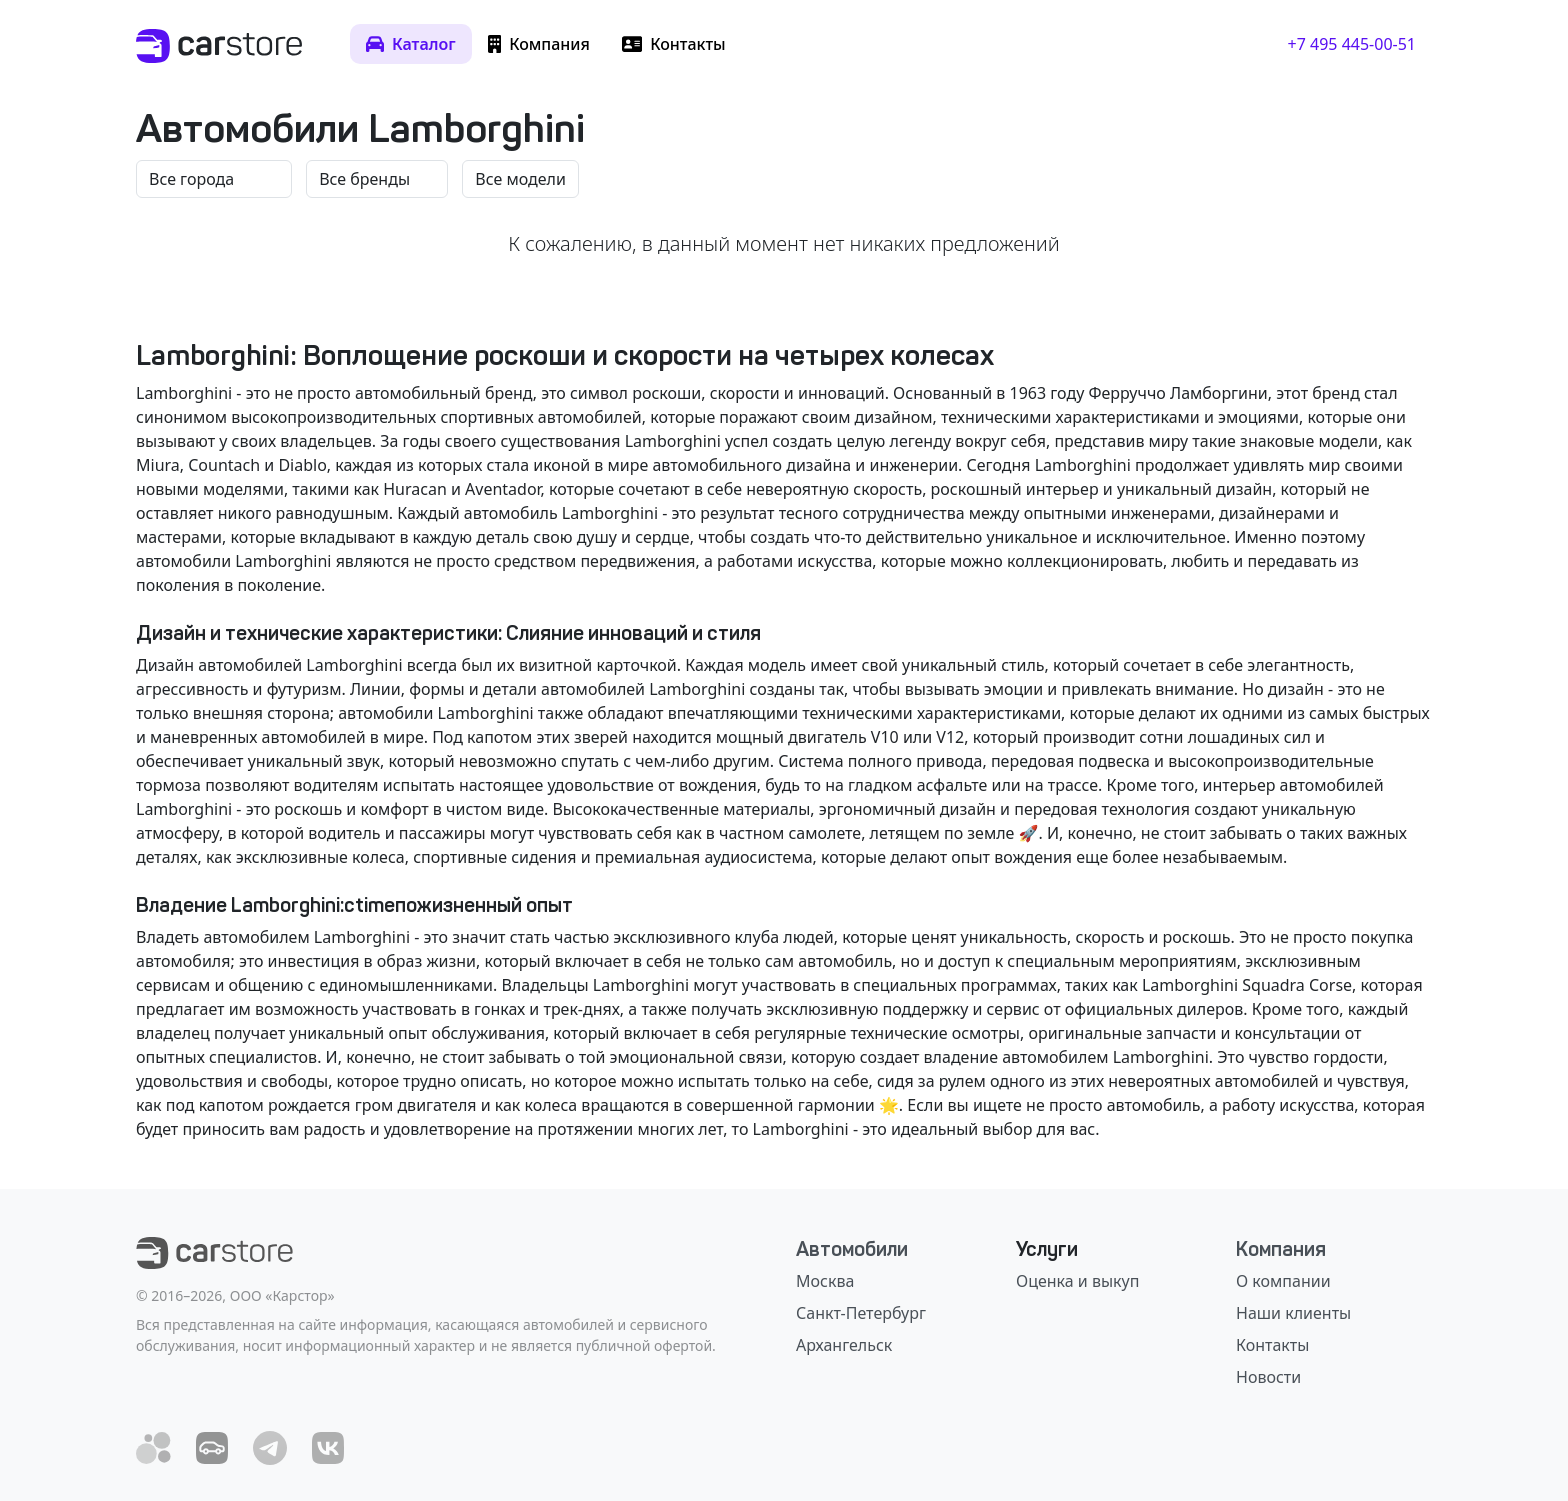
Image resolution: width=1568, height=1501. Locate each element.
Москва (825, 1281)
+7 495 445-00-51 (1352, 44)
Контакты (1272, 1345)
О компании (1283, 1281)
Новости (1268, 1377)
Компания (1281, 1249)
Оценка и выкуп (1077, 1281)
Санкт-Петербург (861, 1313)
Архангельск (844, 1345)
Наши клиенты (1293, 1313)
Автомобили (852, 1249)
